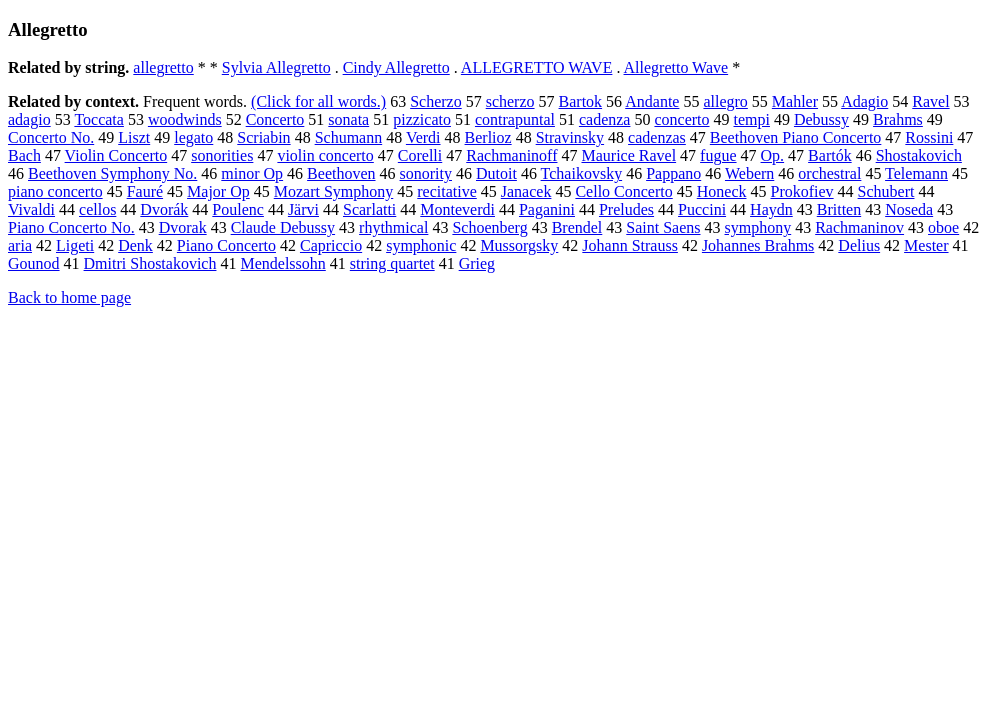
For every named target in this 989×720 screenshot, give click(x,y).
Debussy (821, 119)
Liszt (134, 137)
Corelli (420, 155)
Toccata (99, 119)
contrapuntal (515, 119)
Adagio (864, 101)
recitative (447, 191)
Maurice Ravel (628, 155)
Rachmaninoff (511, 155)
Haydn (771, 209)
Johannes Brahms (758, 245)
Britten (839, 209)
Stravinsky (570, 137)
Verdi (423, 137)
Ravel (930, 101)
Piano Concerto (226, 245)
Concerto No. (51, 137)
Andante (652, 101)
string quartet (392, 263)
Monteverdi (457, 209)
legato (193, 137)
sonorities (222, 155)
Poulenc (238, 209)
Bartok (581, 101)
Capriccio (331, 245)
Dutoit (496, 173)
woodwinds (185, 119)
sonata (348, 119)
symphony (758, 227)
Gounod (34, 263)
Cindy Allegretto (396, 67)
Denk (135, 245)
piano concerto (55, 191)
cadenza (605, 119)
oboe (943, 227)
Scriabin (263, 137)
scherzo (510, 101)
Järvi (303, 209)
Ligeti (75, 245)
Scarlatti (369, 209)
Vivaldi (31, 209)
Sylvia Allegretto (276, 67)
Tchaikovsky (582, 173)
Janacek (526, 191)
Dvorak (183, 227)
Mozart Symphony (334, 191)
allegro (725, 101)
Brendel (577, 227)
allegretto (163, 67)
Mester (926, 245)
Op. (773, 155)
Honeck (722, 191)
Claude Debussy (283, 227)
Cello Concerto (623, 191)
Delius (859, 245)
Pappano (673, 173)
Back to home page (69, 297)
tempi (752, 119)
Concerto (275, 119)
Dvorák (164, 209)
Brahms (898, 119)
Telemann (916, 173)
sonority (426, 173)
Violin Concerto (116, 155)
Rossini (929, 137)
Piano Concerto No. (71, 227)
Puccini (702, 209)
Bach (24, 155)
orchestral (829, 173)
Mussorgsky (519, 245)
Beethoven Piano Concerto (796, 137)
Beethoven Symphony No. (112, 173)
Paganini (547, 209)
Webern (749, 173)
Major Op (218, 191)
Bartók (830, 155)
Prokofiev (802, 191)
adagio (29, 119)
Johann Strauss (630, 245)
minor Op (252, 173)
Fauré (145, 191)
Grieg (477, 263)
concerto (681, 119)
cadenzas (657, 137)
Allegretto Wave (676, 67)
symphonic (421, 245)
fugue (718, 155)
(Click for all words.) (318, 101)
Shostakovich (919, 155)
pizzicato (422, 119)
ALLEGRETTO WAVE (537, 67)
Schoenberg (489, 227)
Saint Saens (663, 227)
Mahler (795, 101)
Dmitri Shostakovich (150, 263)
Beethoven (341, 173)
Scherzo (436, 101)
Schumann (349, 137)
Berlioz (488, 137)
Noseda (909, 209)
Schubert (886, 191)
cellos (97, 209)
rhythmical (393, 227)
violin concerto (325, 155)
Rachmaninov (859, 227)
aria (20, 245)
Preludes (626, 209)
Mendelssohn (282, 263)
